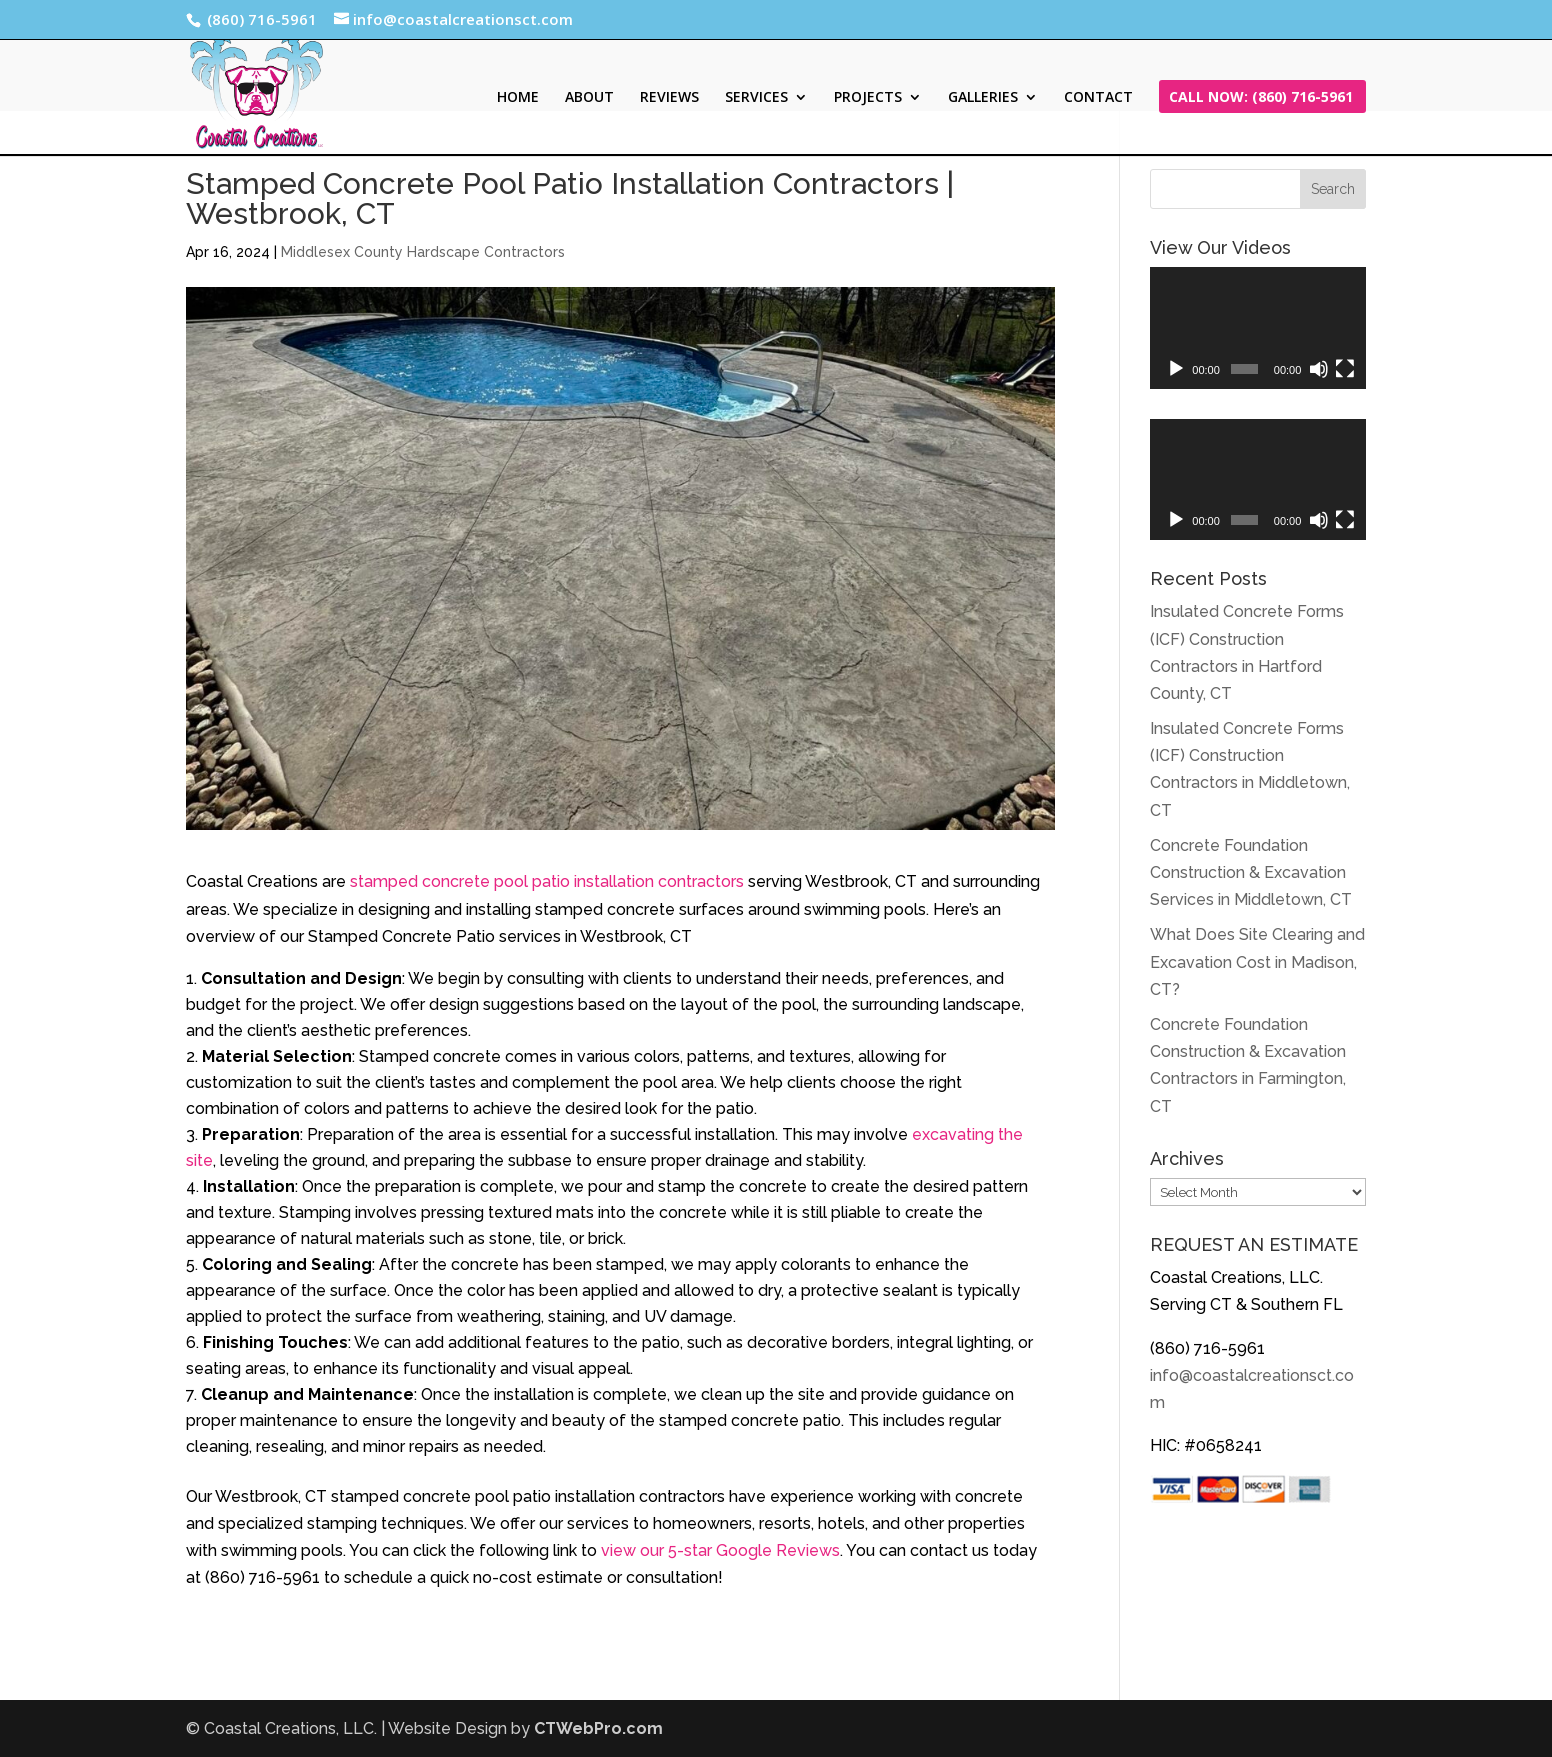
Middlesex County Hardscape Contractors (423, 252)
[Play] (1176, 369)
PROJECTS (868, 98)
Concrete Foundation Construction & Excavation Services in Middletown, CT (1251, 872)
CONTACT (1098, 98)
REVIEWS (669, 98)
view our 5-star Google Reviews (720, 1550)
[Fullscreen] (1345, 369)
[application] (1258, 328)
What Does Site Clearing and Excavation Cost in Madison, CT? (1257, 961)
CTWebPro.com (598, 1728)
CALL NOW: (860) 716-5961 (1261, 98)
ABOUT (589, 98)
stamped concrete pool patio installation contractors (547, 881)
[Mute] (1319, 369)
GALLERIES (983, 98)
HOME (518, 98)
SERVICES (756, 98)
